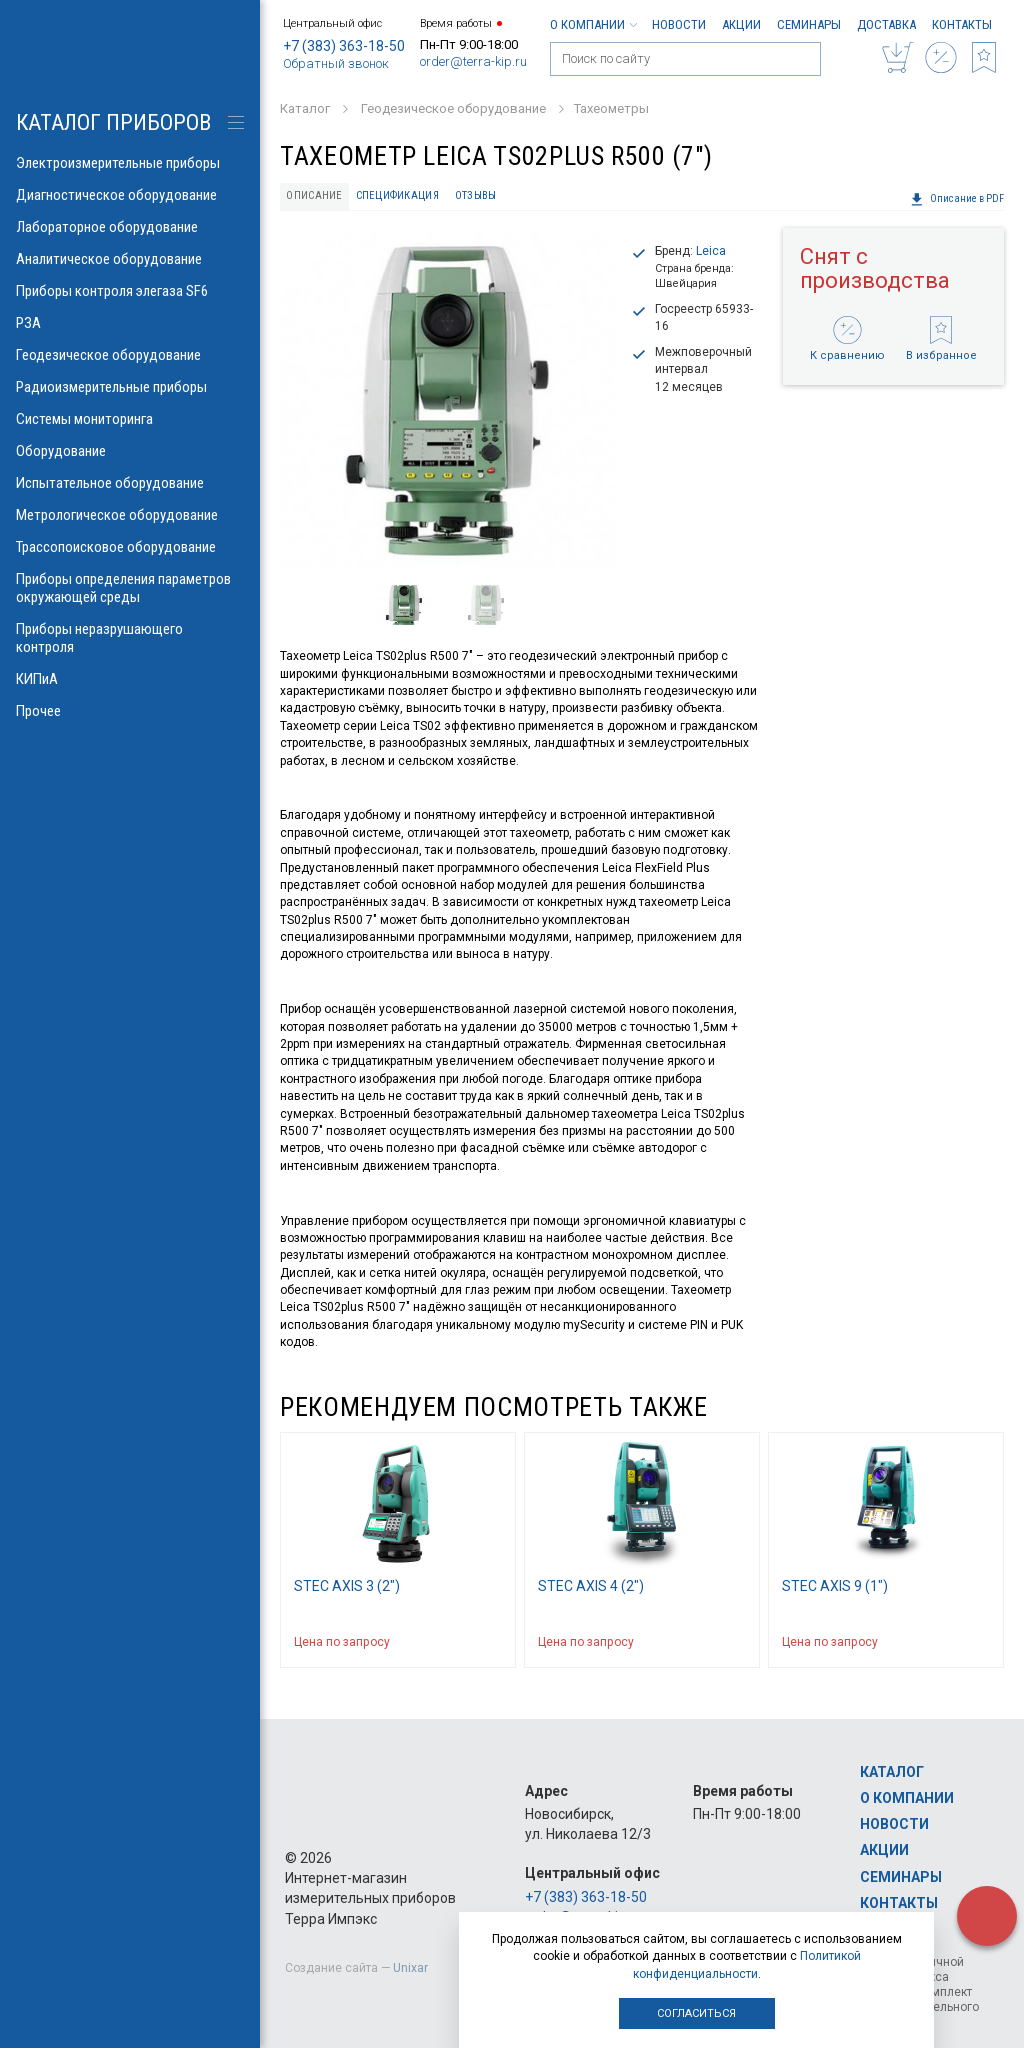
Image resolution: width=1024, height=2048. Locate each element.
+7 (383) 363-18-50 (344, 46)
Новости (679, 24)
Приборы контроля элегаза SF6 (130, 291)
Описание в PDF (957, 199)
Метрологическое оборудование (130, 515)
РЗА (130, 323)
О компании (593, 24)
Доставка (886, 24)
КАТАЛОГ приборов (113, 122)
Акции (741, 24)
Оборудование (130, 451)
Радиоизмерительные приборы (130, 387)
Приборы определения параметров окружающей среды (130, 588)
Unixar (410, 1968)
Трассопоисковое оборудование (130, 547)
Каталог (892, 1772)
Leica (711, 251)
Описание (314, 195)
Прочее (130, 711)
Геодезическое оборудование (130, 355)
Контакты (962, 24)
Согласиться (696, 2013)
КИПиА (130, 679)
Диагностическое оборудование (130, 195)
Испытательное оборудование (130, 483)
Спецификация (397, 195)
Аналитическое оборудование (130, 259)
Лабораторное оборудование (130, 227)
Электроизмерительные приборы (130, 163)
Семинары (809, 24)
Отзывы (476, 195)
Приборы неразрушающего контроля (130, 638)
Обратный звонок (336, 63)
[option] (447, 399)
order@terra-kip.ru (473, 61)
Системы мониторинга (130, 419)
